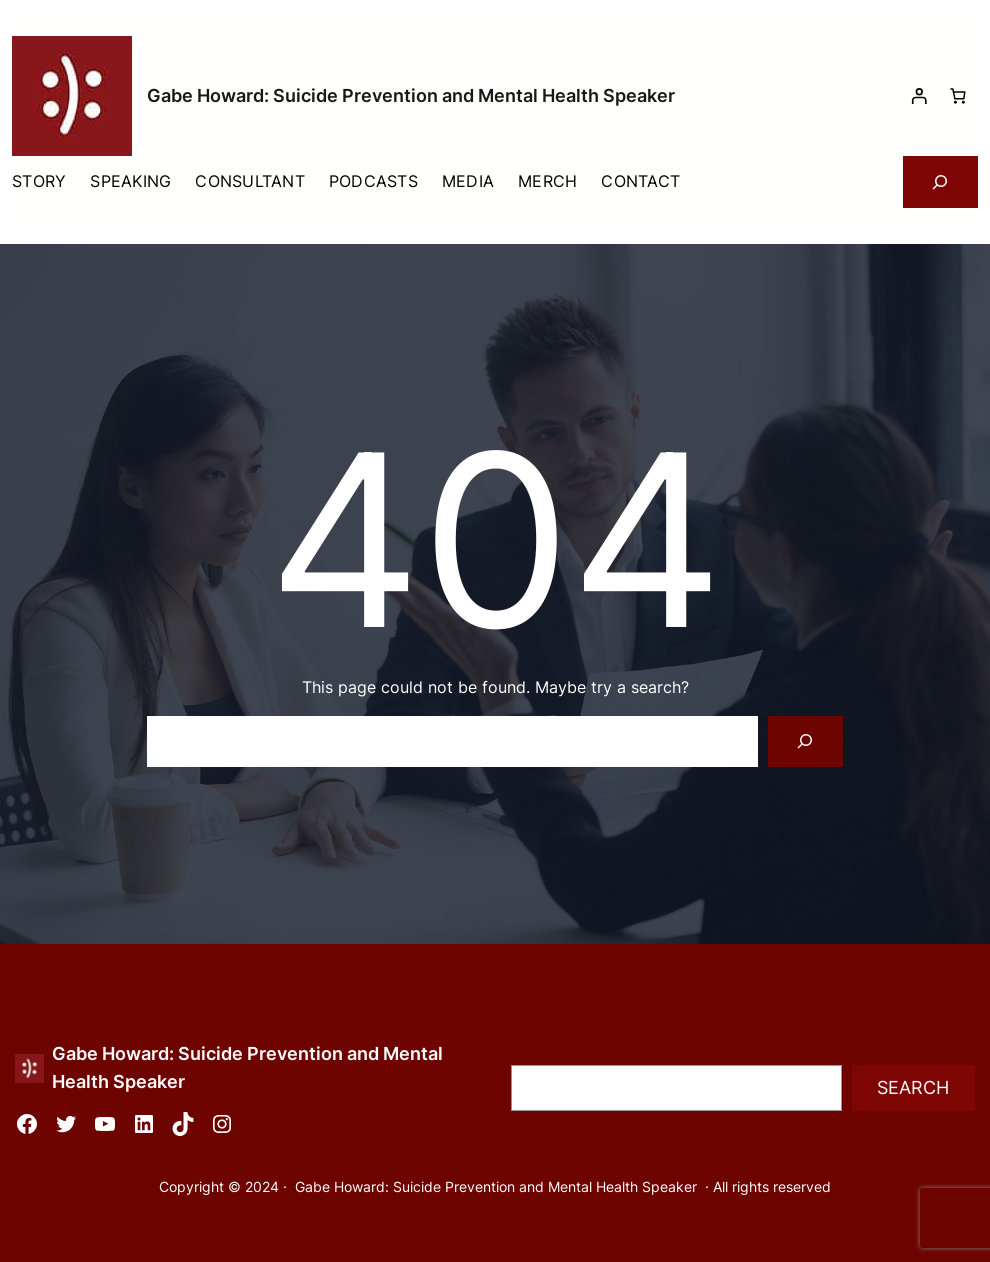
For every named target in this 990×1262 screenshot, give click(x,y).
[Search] (806, 742)
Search (913, 1087)
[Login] (919, 96)
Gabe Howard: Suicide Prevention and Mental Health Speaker (411, 95)
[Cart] (958, 96)
